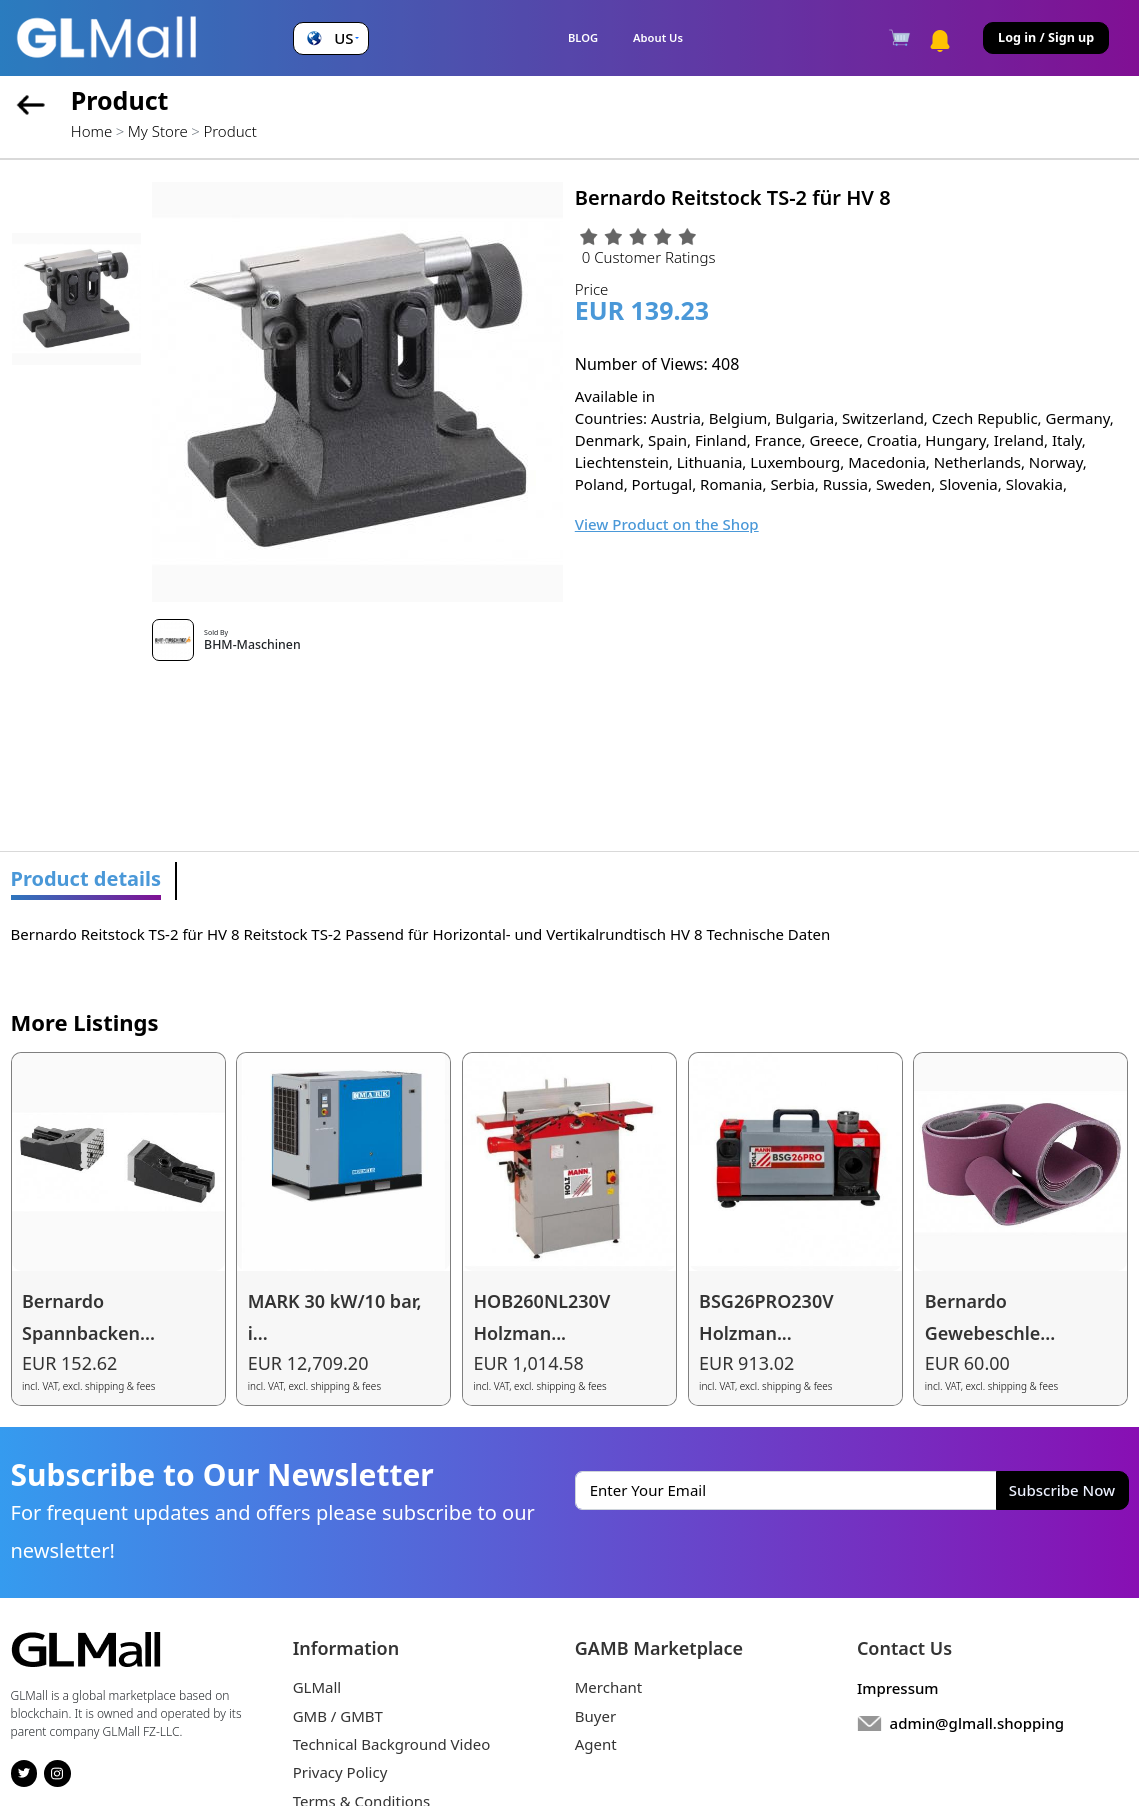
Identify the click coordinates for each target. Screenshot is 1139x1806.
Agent (596, 1744)
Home (91, 131)
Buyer (595, 1716)
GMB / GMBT (338, 1716)
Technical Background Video (392, 1744)
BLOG (583, 37)
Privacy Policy (340, 1772)
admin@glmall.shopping (977, 1723)
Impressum (898, 1688)
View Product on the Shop (667, 524)
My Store (158, 131)
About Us (658, 37)
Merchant (609, 1687)
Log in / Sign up (1046, 37)
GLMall (317, 1687)
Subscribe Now (1062, 1490)
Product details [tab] (86, 878)
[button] (330, 38)
